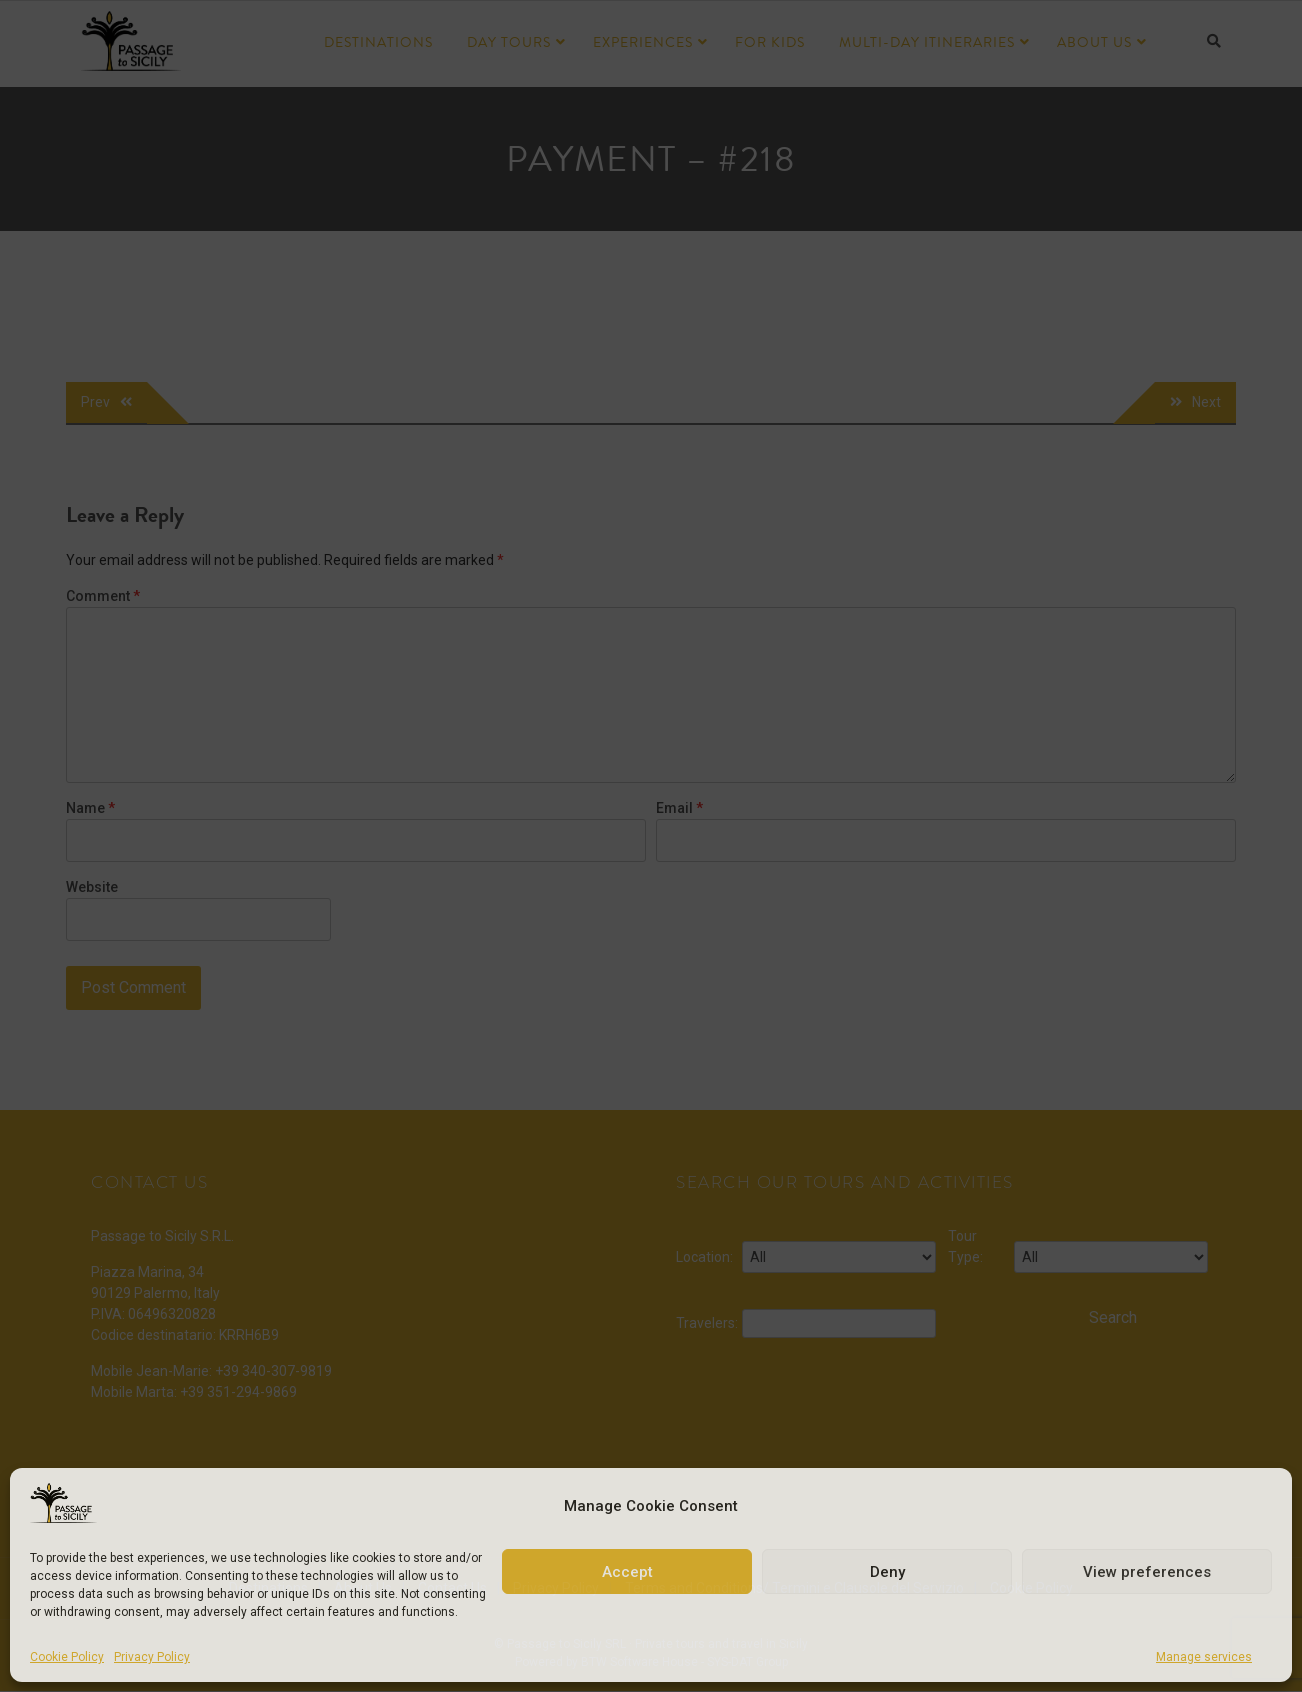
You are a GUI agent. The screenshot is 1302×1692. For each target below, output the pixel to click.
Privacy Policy (152, 1657)
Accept (627, 1572)
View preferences (1147, 1572)
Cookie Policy (67, 1657)
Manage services (1204, 1657)
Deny (887, 1572)
